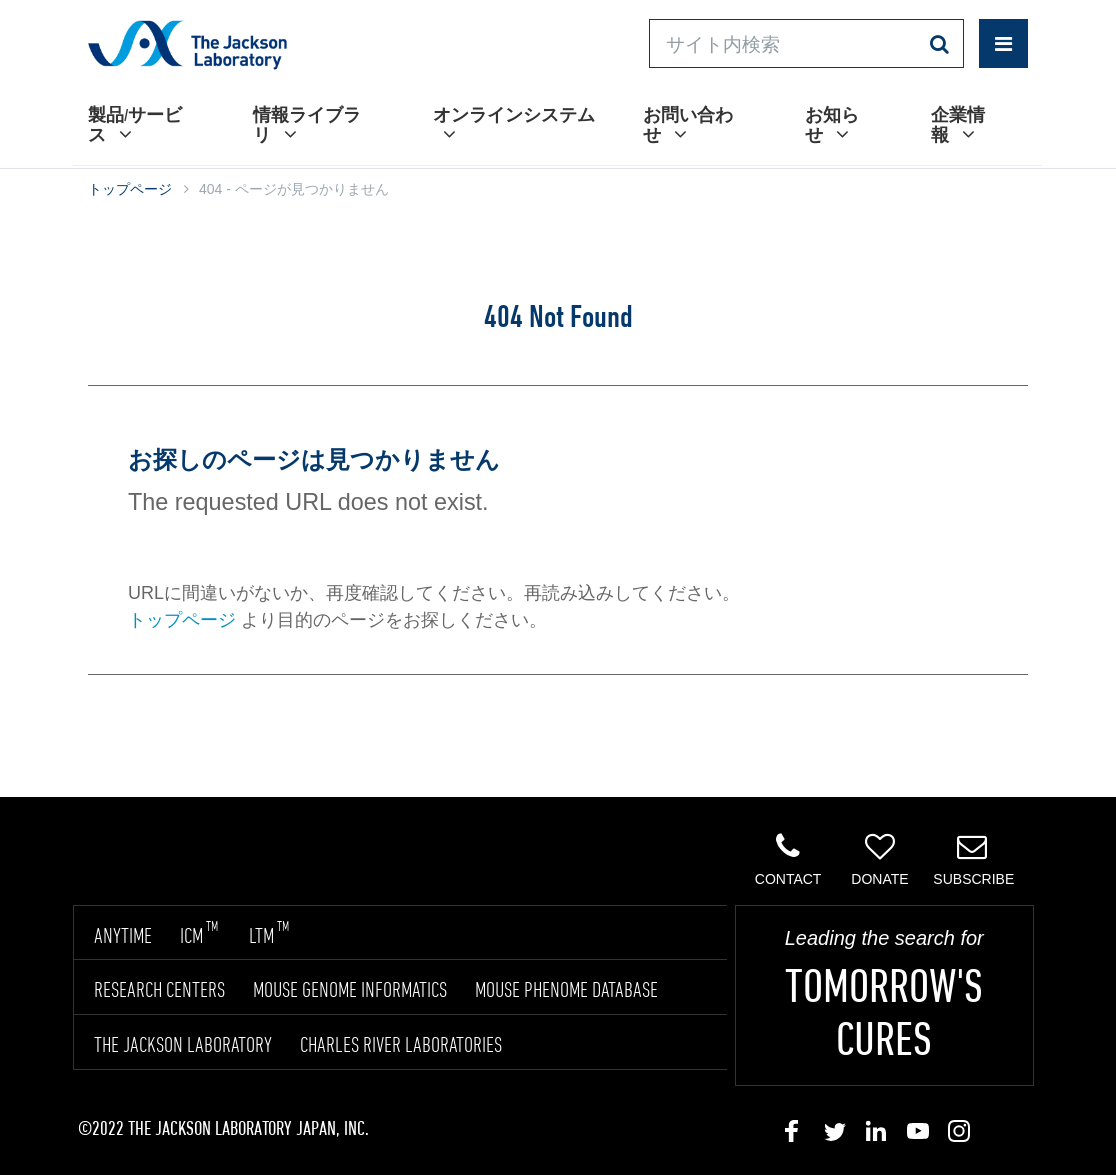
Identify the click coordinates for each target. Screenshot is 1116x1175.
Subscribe (973, 859)
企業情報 (958, 124)
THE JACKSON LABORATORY (183, 1044)
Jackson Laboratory (187, 44)
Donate (880, 859)
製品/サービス (135, 124)
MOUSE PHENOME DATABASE (566, 989)
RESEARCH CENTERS (159, 989)
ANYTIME (123, 935)
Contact (788, 859)
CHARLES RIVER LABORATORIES (401, 1044)
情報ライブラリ (307, 124)
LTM (269, 935)
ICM (199, 935)
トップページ (130, 189)
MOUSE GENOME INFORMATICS (350, 989)
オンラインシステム (514, 124)
